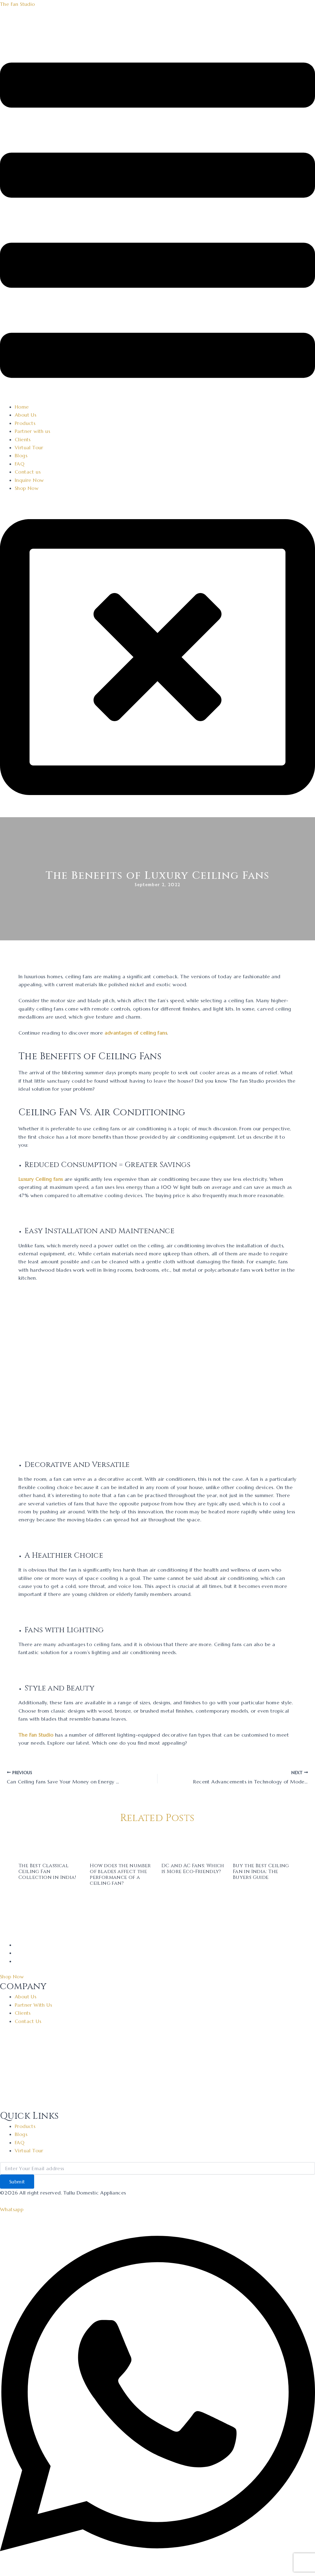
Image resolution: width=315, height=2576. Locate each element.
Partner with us (32, 431)
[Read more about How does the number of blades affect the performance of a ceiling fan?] (122, 1844)
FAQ (19, 464)
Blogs (21, 455)
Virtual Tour (29, 447)
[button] (157, 221)
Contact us (28, 472)
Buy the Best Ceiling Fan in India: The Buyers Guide (261, 1871)
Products (25, 423)
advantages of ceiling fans (136, 1033)
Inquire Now (29, 480)
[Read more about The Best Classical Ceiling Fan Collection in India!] (50, 1844)
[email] (157, 2168)
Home (22, 407)
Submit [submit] (17, 2181)
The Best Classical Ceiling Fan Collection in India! (47, 1871)
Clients (23, 439)
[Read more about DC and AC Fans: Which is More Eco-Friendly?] (193, 1844)
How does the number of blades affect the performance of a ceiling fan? (120, 1874)
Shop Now (26, 488)
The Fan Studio (17, 4)
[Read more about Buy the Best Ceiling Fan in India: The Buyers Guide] (265, 1844)
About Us (25, 415)
